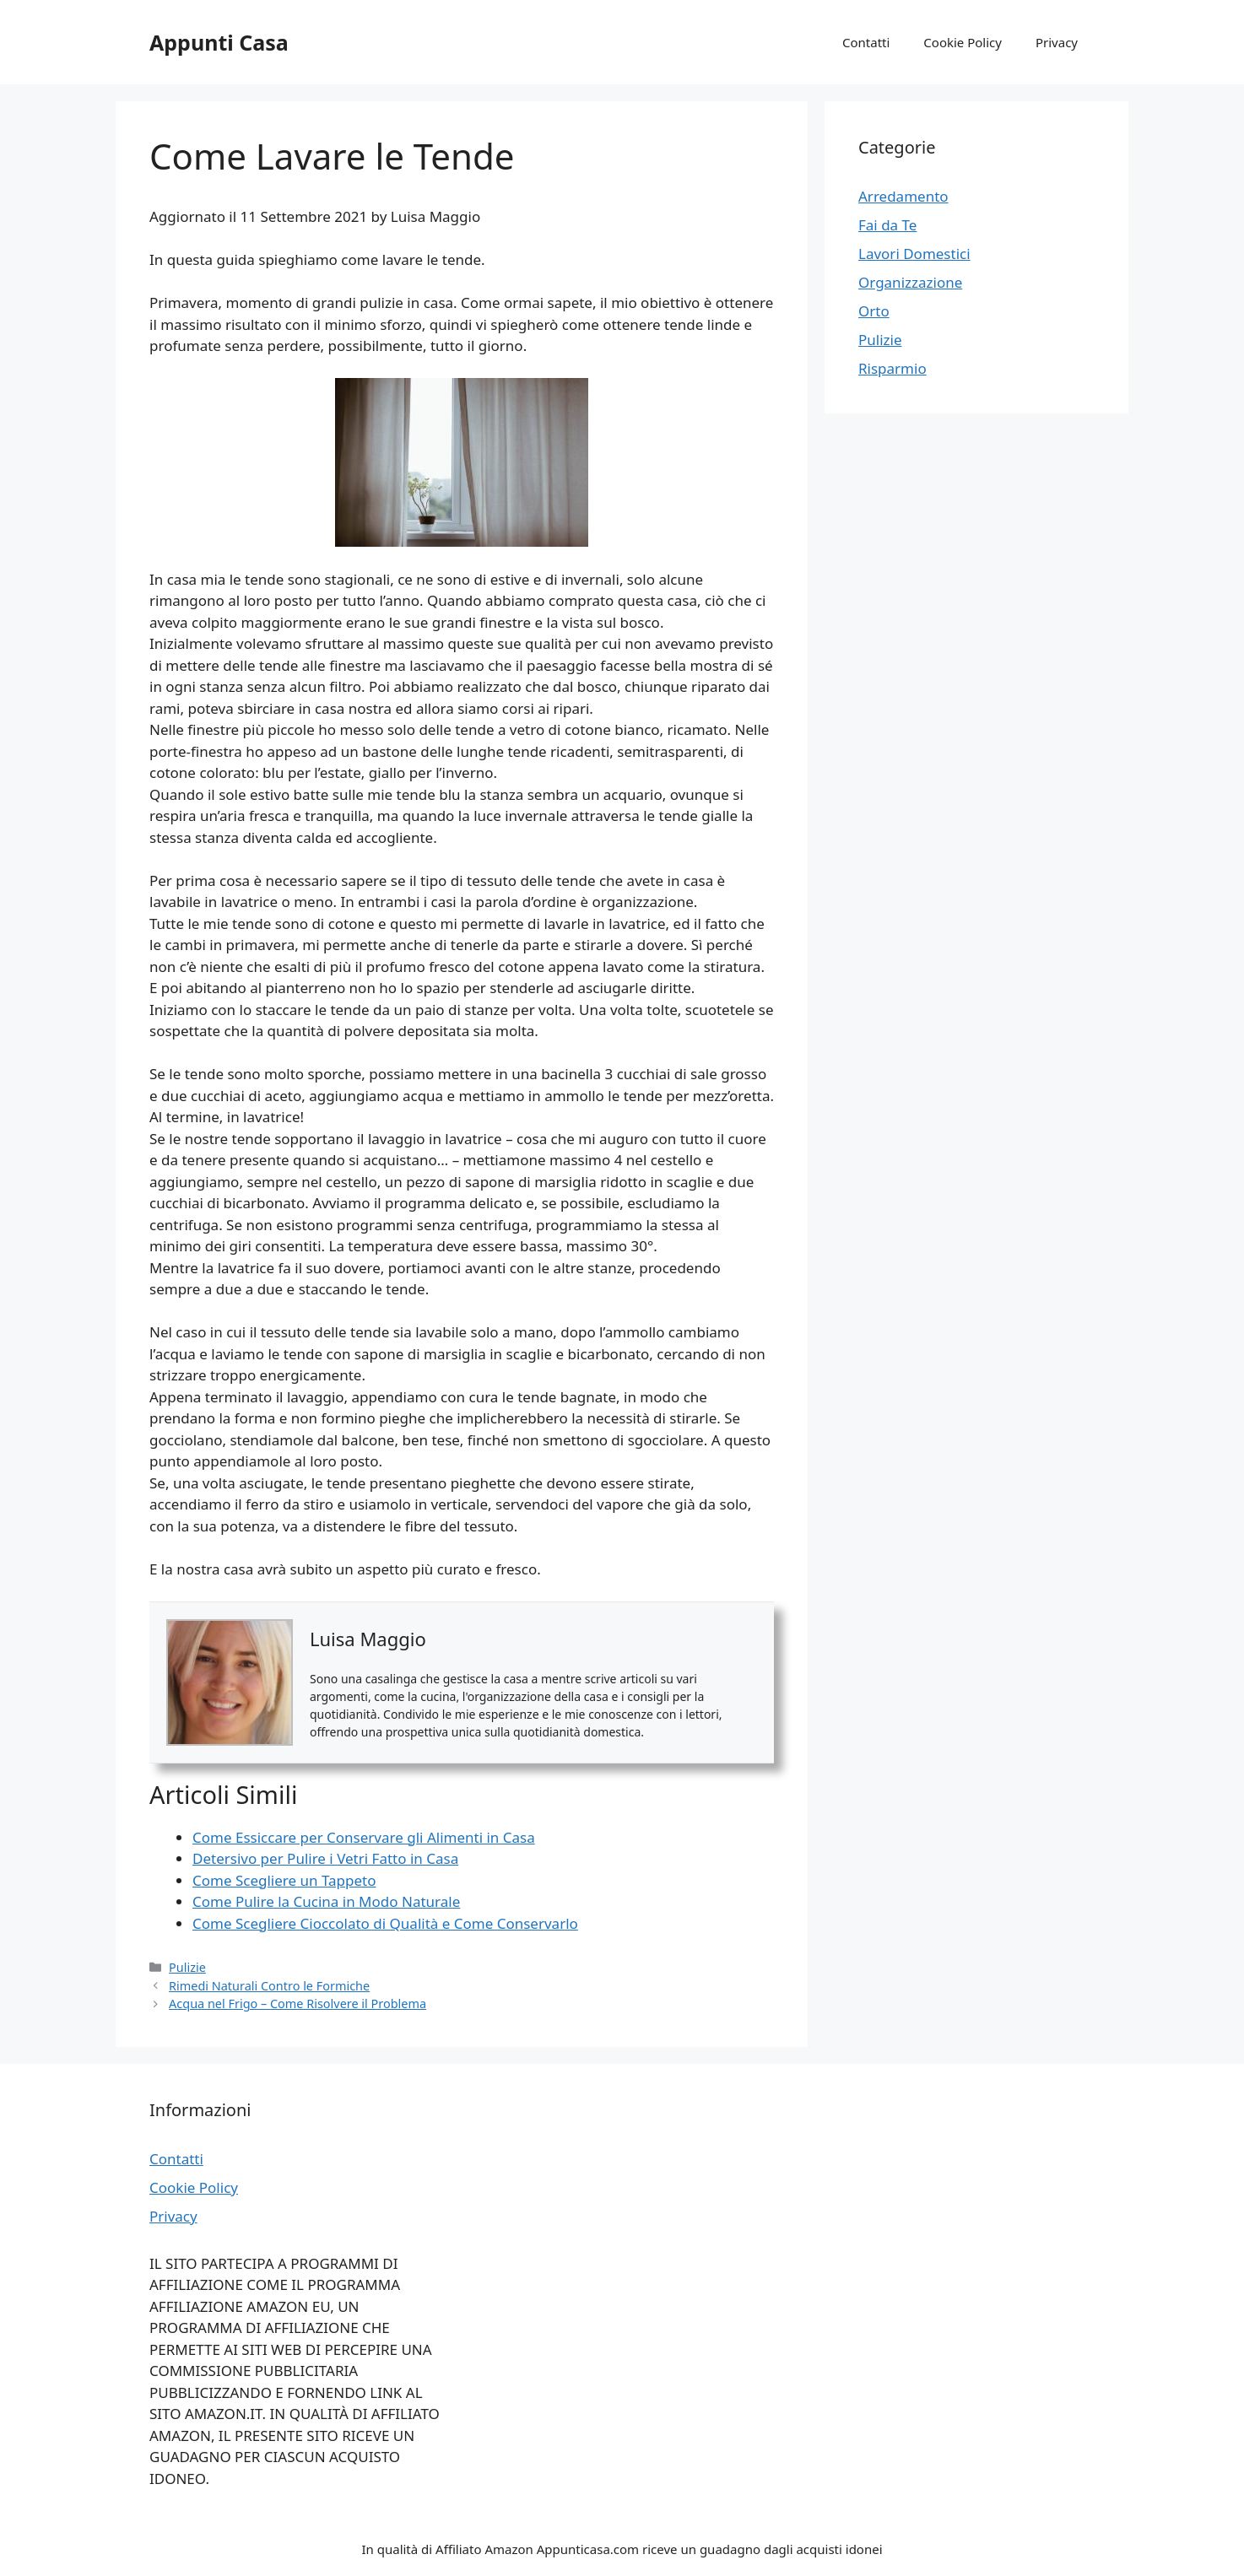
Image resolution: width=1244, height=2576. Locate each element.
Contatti (866, 42)
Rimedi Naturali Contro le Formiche (269, 1986)
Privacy (1057, 42)
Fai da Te (887, 225)
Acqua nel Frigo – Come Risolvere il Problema (297, 2003)
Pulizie (187, 1967)
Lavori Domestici (914, 253)
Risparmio (892, 368)
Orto (874, 311)
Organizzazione (910, 282)
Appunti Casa (219, 42)
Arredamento (903, 196)
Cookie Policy (962, 42)
